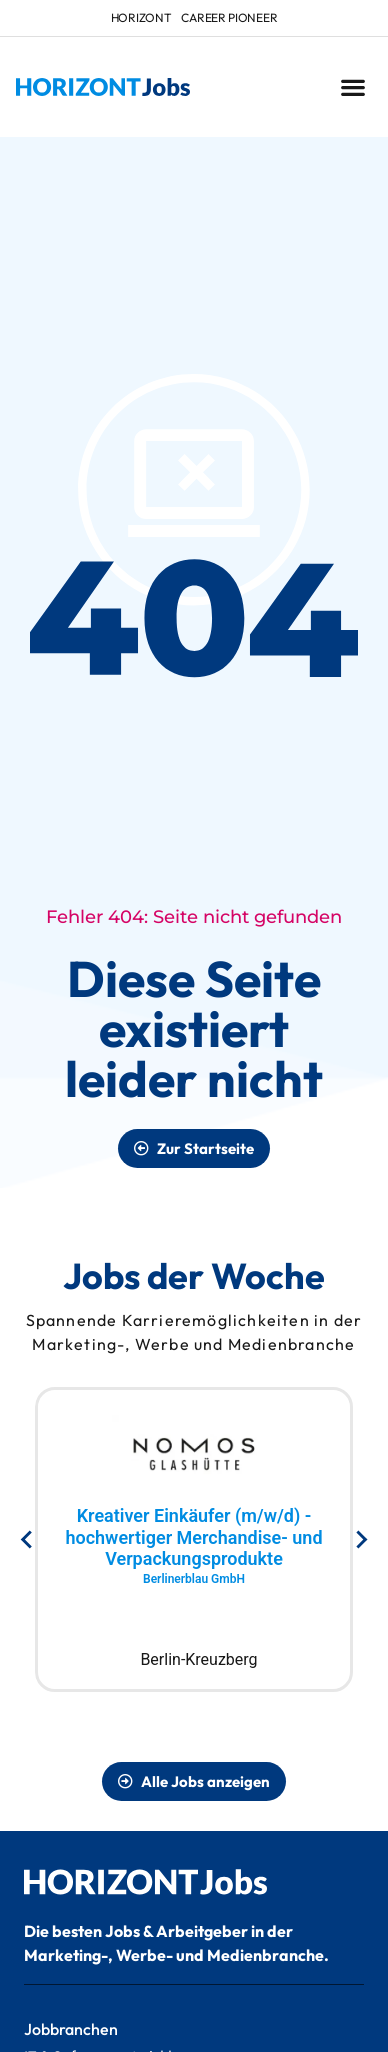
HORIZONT (141, 17)
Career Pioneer (229, 17)
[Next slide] (360, 1540)
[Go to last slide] (27, 1540)
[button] (352, 87)
